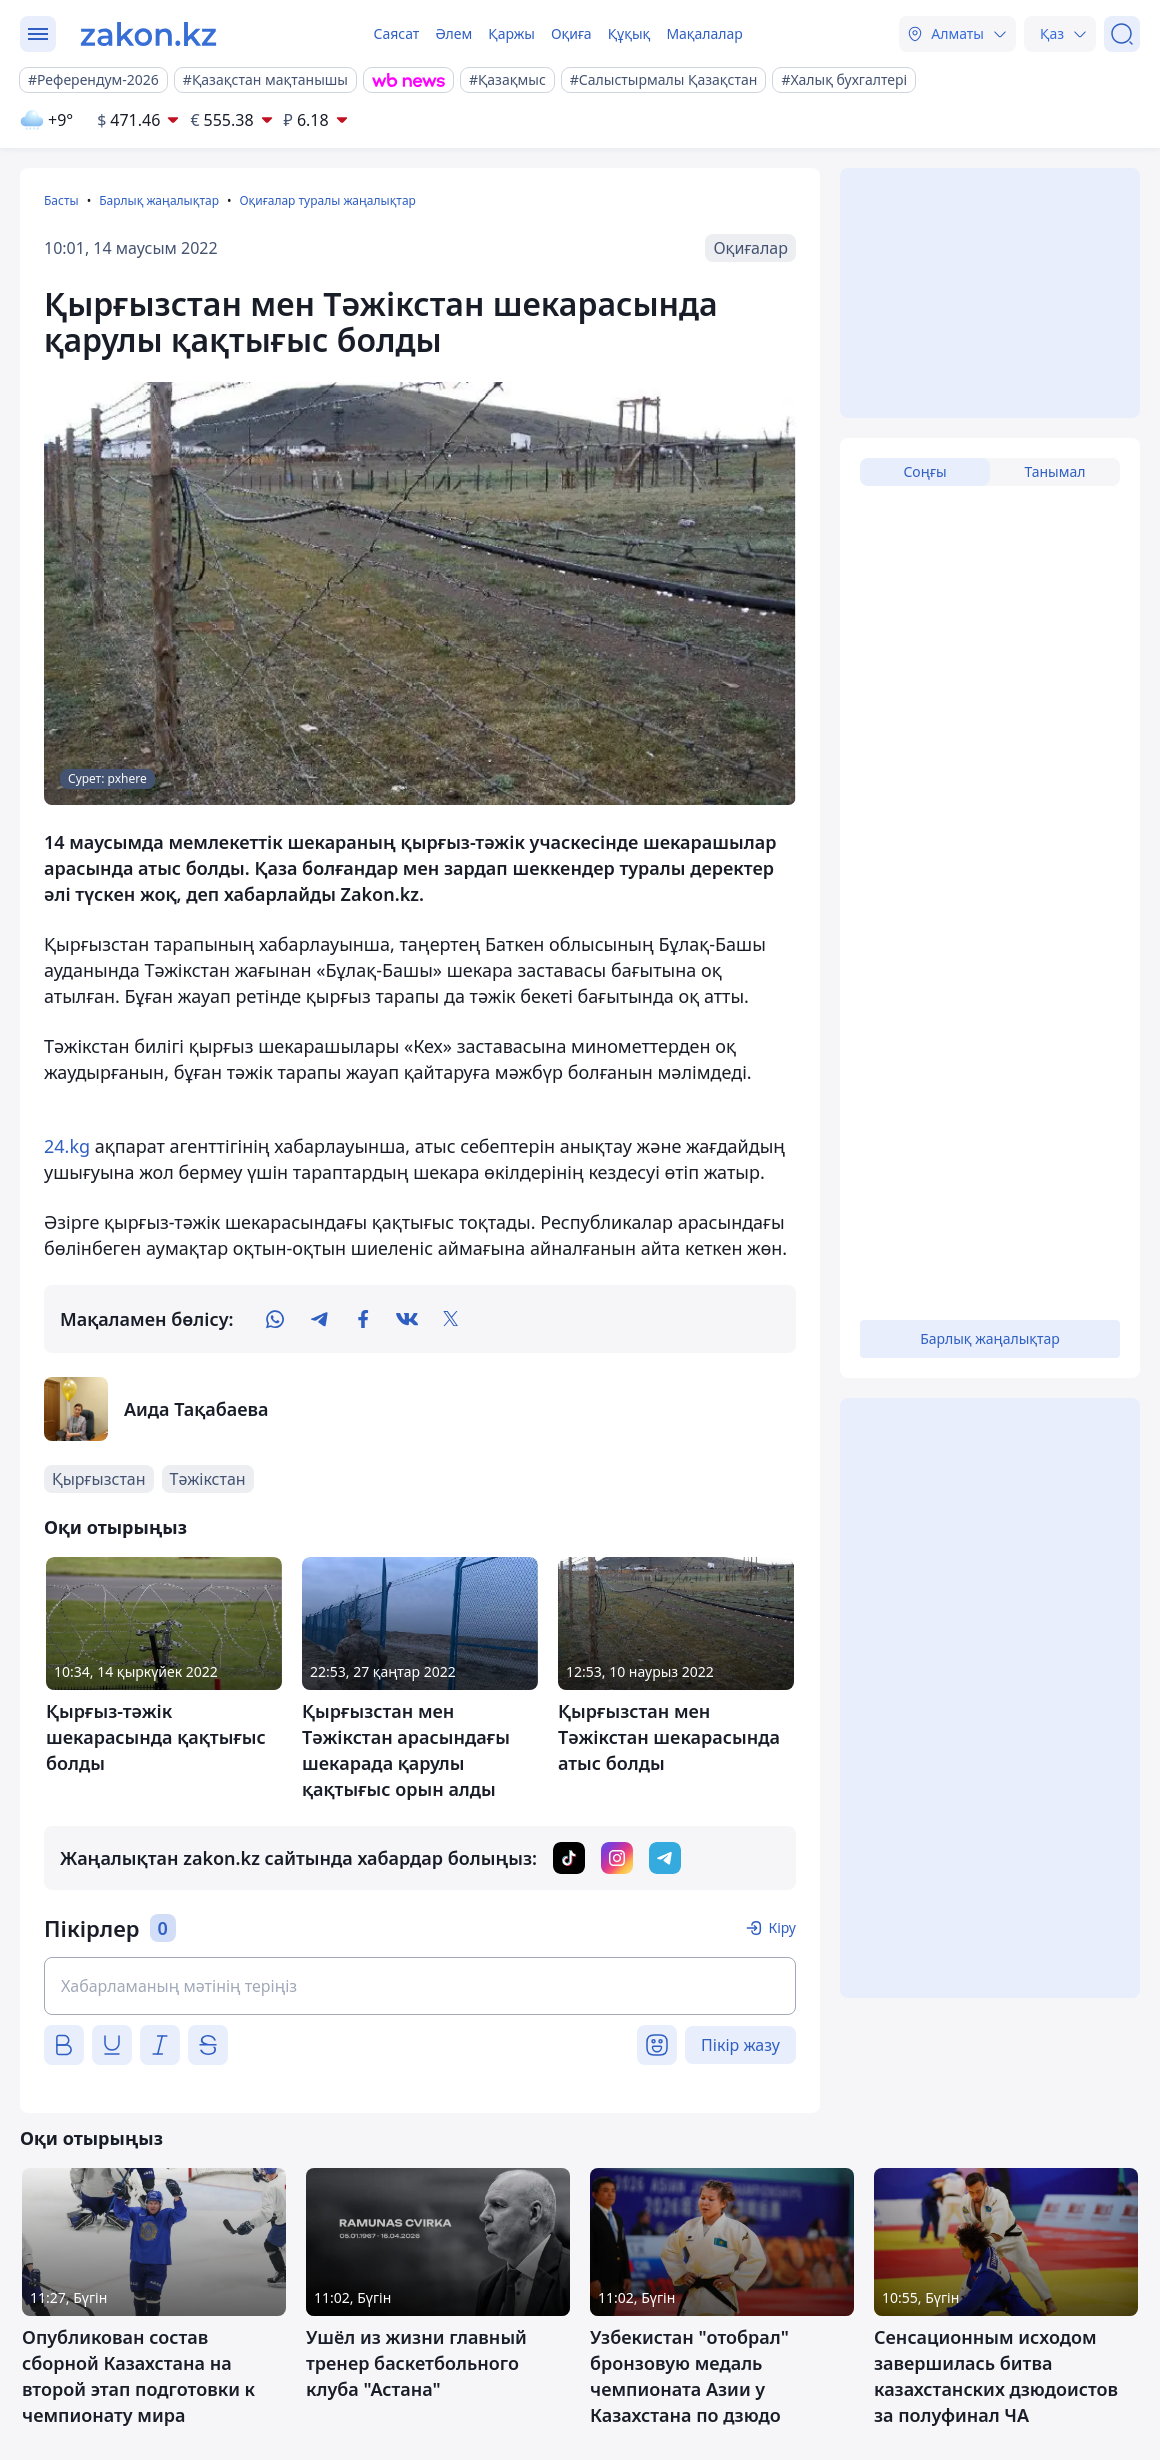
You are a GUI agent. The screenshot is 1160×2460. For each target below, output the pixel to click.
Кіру (782, 1927)
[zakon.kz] (148, 34)
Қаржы (511, 33)
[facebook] (363, 1319)
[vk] (407, 1319)
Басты (61, 200)
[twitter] (451, 1319)
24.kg (67, 1146)
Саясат (396, 33)
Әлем (453, 33)
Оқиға (571, 33)
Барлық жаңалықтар (159, 200)
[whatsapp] (275, 1319)
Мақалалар (704, 33)
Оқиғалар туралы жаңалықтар (327, 200)
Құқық (629, 33)
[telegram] (319, 1319)
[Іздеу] (1122, 34)
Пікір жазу (740, 2045)
